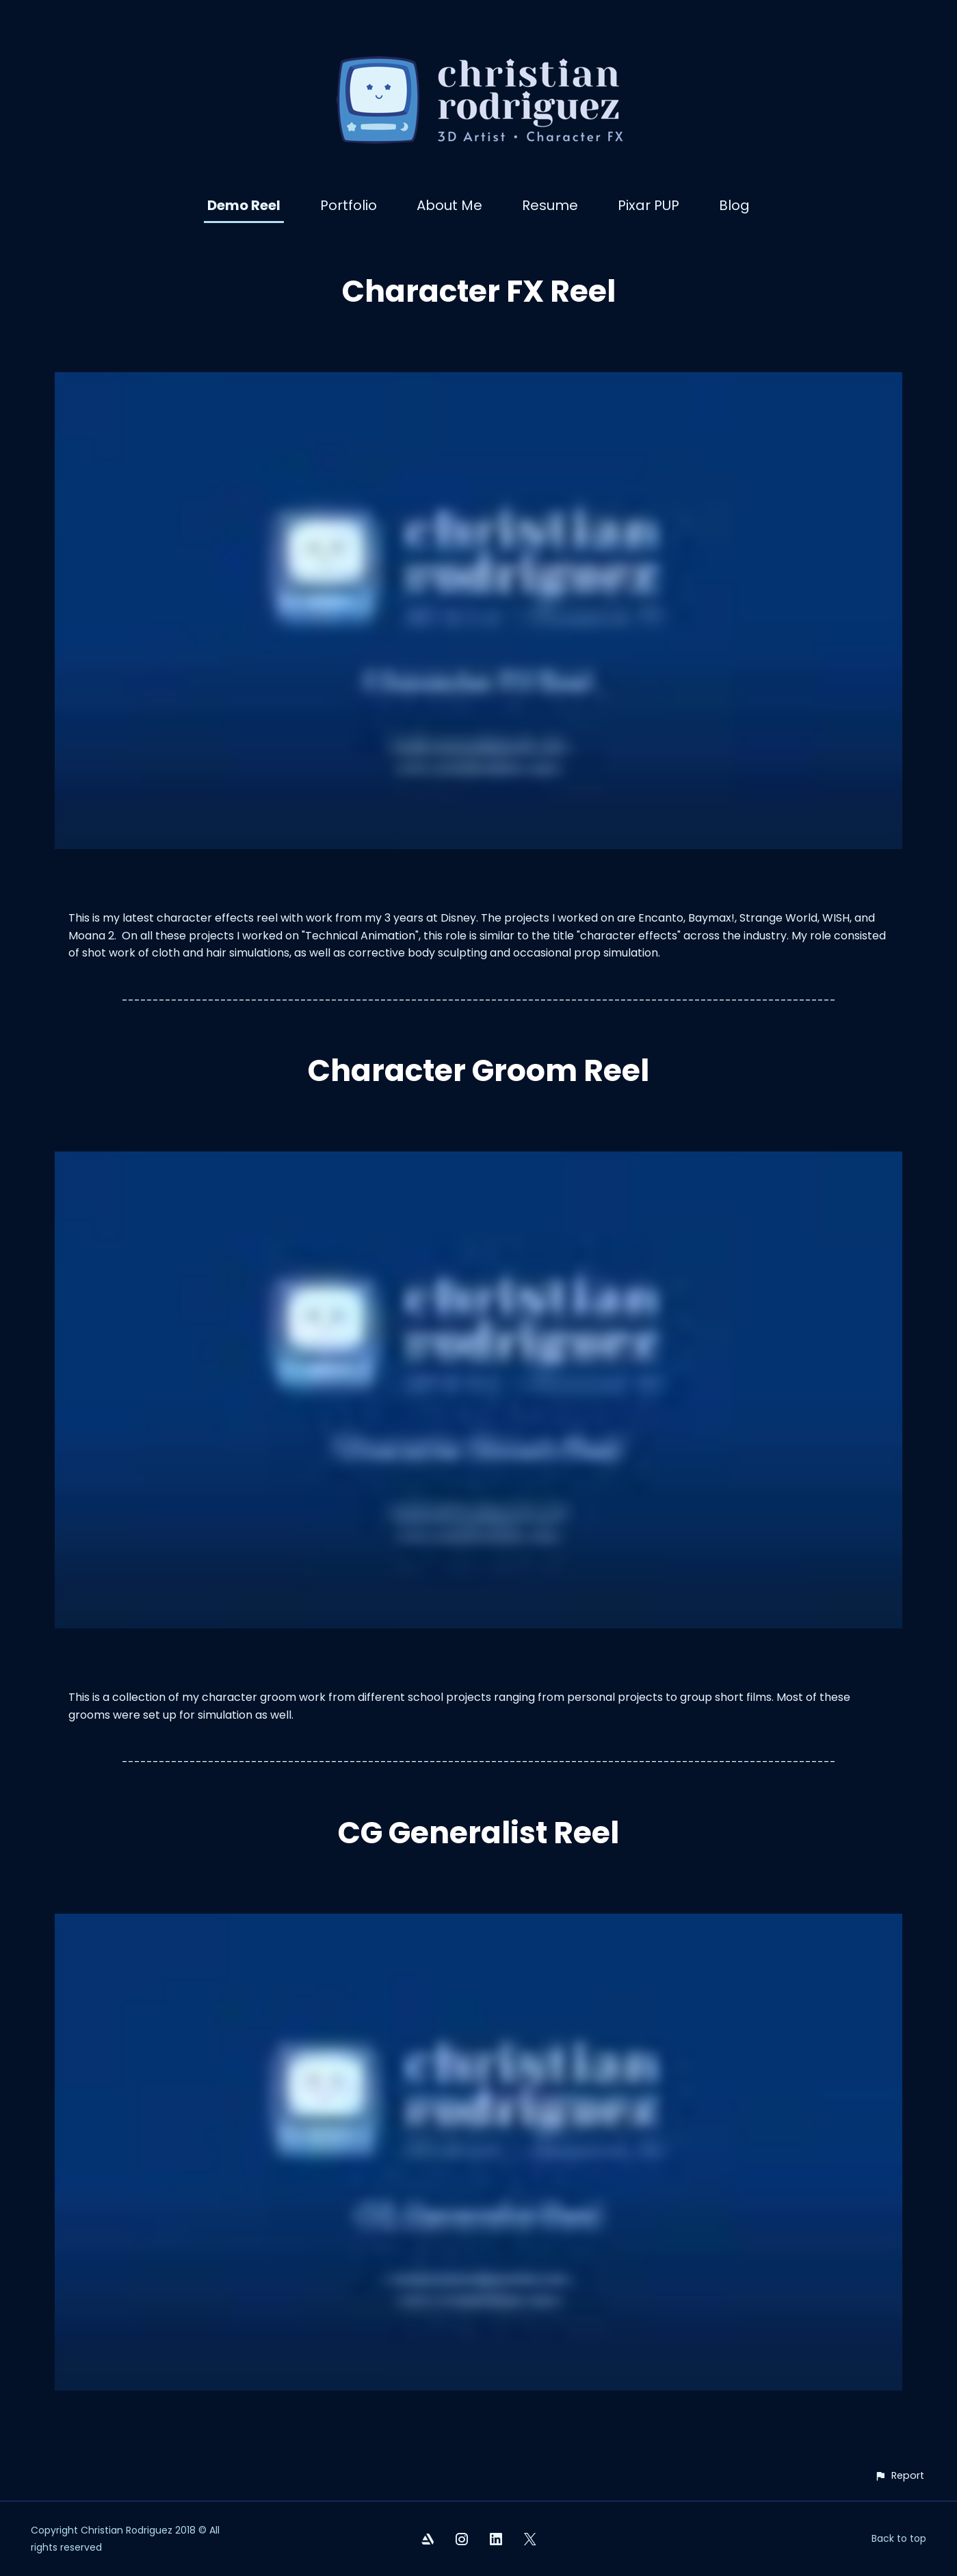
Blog (734, 205)
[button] (899, 2476)
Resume (550, 205)
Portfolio (348, 205)
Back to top (898, 2538)
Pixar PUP (648, 205)
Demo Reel (243, 205)
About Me (449, 205)
